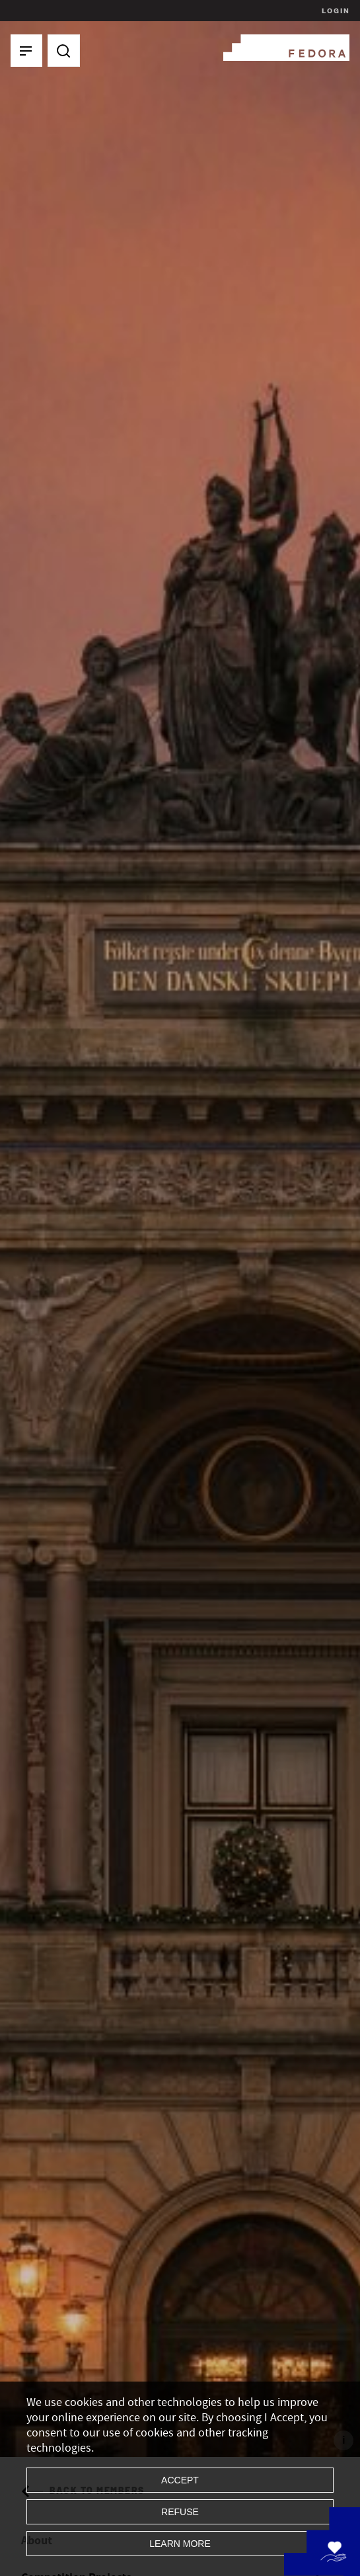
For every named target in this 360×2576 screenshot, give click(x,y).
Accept (180, 2480)
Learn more (180, 2543)
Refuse (180, 2512)
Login (333, 11)
